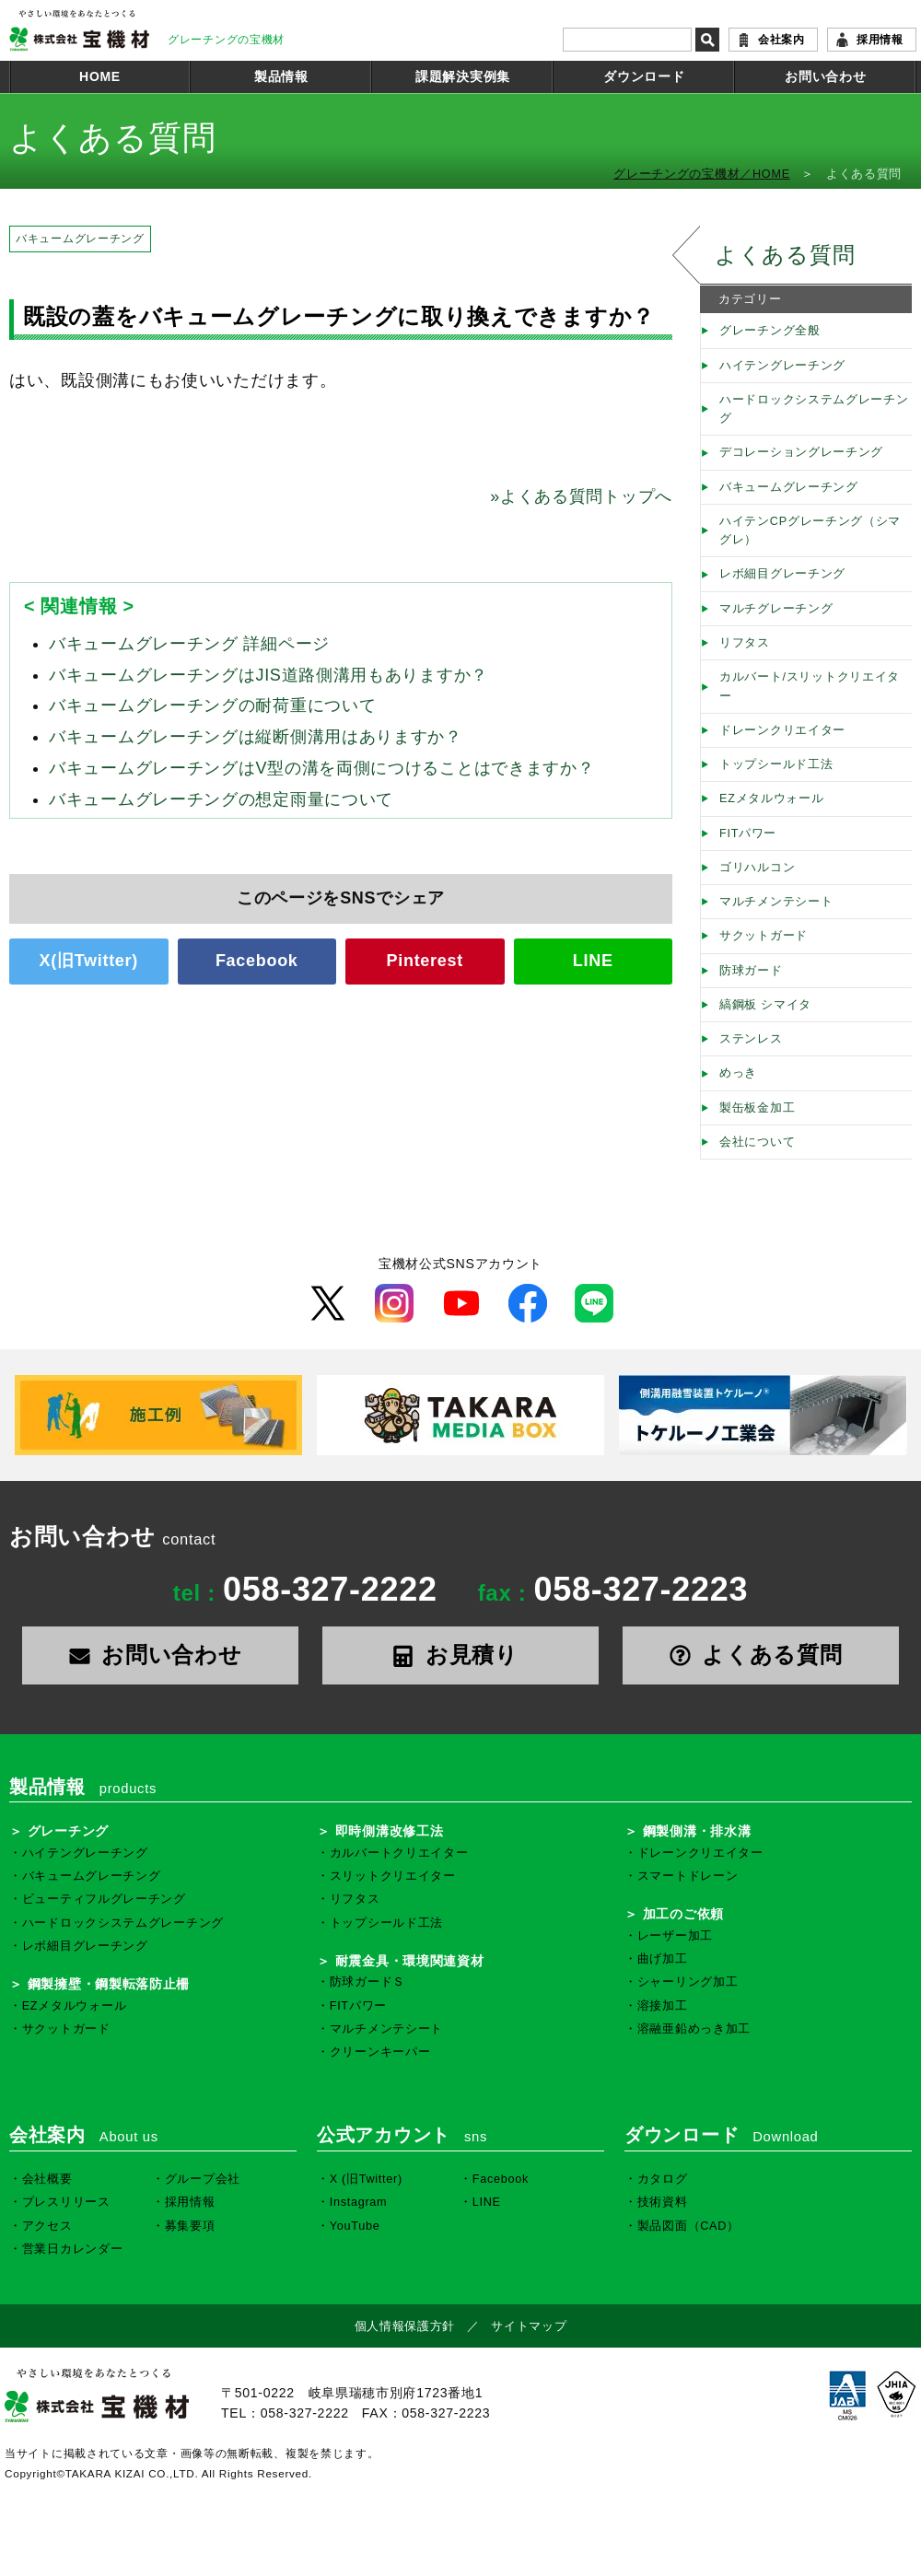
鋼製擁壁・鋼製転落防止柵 (109, 1983)
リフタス (744, 642)
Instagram (359, 2202)
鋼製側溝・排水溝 (697, 1831)
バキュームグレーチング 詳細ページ (189, 644)
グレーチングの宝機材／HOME (701, 174)
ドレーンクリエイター (782, 730)
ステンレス (751, 1038)
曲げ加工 (662, 1958)
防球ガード (751, 970)
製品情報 (281, 76)
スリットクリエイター (393, 1876)
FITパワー (747, 833)
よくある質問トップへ (581, 496)
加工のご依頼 (683, 1913)
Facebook (257, 960)
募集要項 (190, 2226)
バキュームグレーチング (80, 238)
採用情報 (880, 39)
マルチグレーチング (776, 608)
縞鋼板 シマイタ (765, 1004)
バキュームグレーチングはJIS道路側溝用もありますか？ (268, 675)
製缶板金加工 (757, 1108)
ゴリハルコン (757, 867)
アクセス (47, 2226)
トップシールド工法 (776, 764)
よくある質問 (785, 254)
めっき (738, 1073)
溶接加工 (662, 2005)
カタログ (662, 2179)
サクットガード (763, 935)
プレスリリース (66, 2202)
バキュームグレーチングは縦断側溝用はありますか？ (255, 737)
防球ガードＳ (367, 1982)
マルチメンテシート (776, 901)
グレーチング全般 (770, 330)
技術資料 (662, 2202)
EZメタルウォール (771, 798)
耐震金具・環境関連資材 (409, 1960)
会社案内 (781, 39)
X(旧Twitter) (89, 960)
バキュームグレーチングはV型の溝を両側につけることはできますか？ (322, 768)
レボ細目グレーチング (782, 573)
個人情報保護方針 (405, 2326)
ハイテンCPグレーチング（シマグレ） (810, 530)
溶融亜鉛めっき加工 (694, 2028)
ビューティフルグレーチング (104, 1899)
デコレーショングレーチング (801, 452)
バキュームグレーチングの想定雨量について (221, 799)
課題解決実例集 (462, 76)
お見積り (460, 1654)
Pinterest (425, 960)
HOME (100, 76)
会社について (757, 1142)
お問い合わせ (825, 76)
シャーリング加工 (688, 1982)
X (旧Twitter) (366, 2179)
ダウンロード (643, 76)
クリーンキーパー (380, 2052)
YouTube (355, 2226)
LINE (593, 960)
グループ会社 (202, 2179)
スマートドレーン (688, 1876)
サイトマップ (528, 2326)
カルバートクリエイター (399, 1853)
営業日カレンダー (72, 2249)
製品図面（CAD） (688, 2226)
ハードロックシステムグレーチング (814, 409)
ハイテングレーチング (782, 365)
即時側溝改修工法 (389, 1831)
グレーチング (68, 1831)
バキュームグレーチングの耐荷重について (212, 705)
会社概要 (47, 2179)
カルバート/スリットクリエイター (809, 686)
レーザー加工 (675, 1935)
